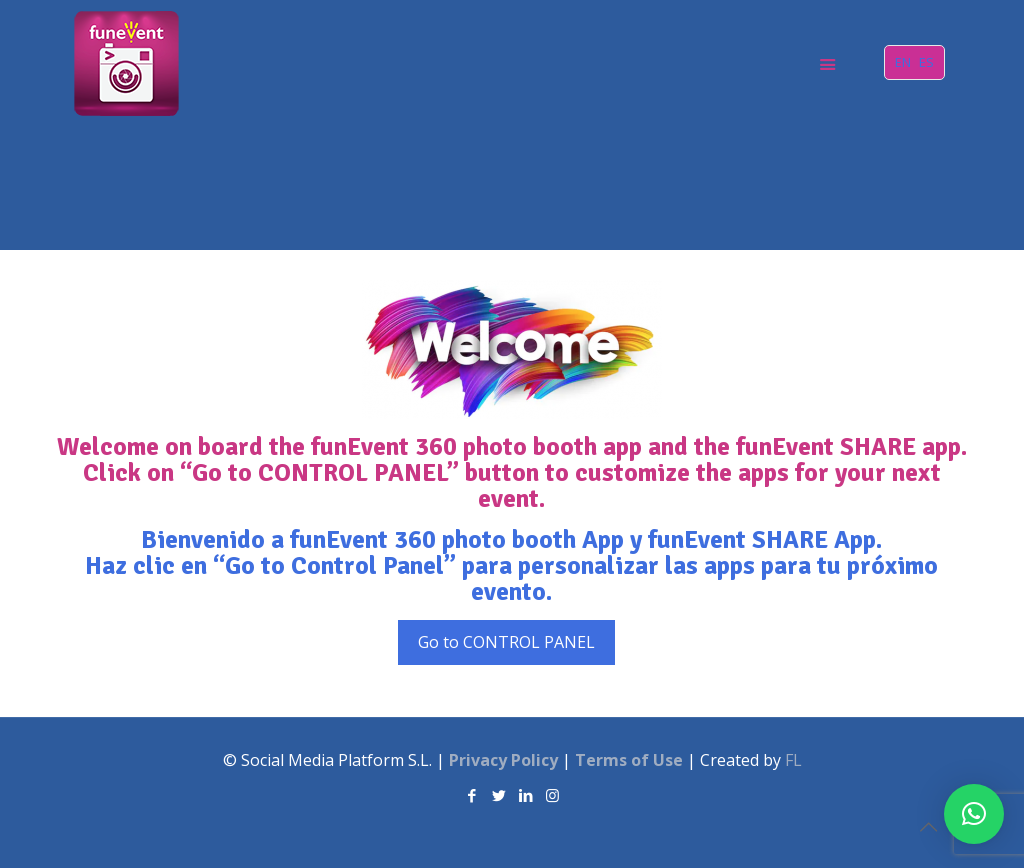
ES (926, 62)
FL (793, 760)
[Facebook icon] (471, 795)
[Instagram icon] (552, 795)
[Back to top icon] (928, 827)
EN (903, 62)
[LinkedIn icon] (525, 795)
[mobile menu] (827, 63)
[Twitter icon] (498, 795)
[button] (974, 814)
